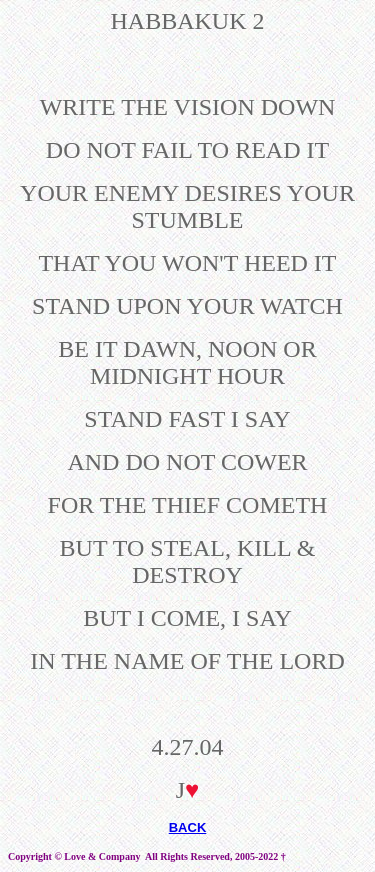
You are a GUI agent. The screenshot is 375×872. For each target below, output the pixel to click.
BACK (188, 827)
